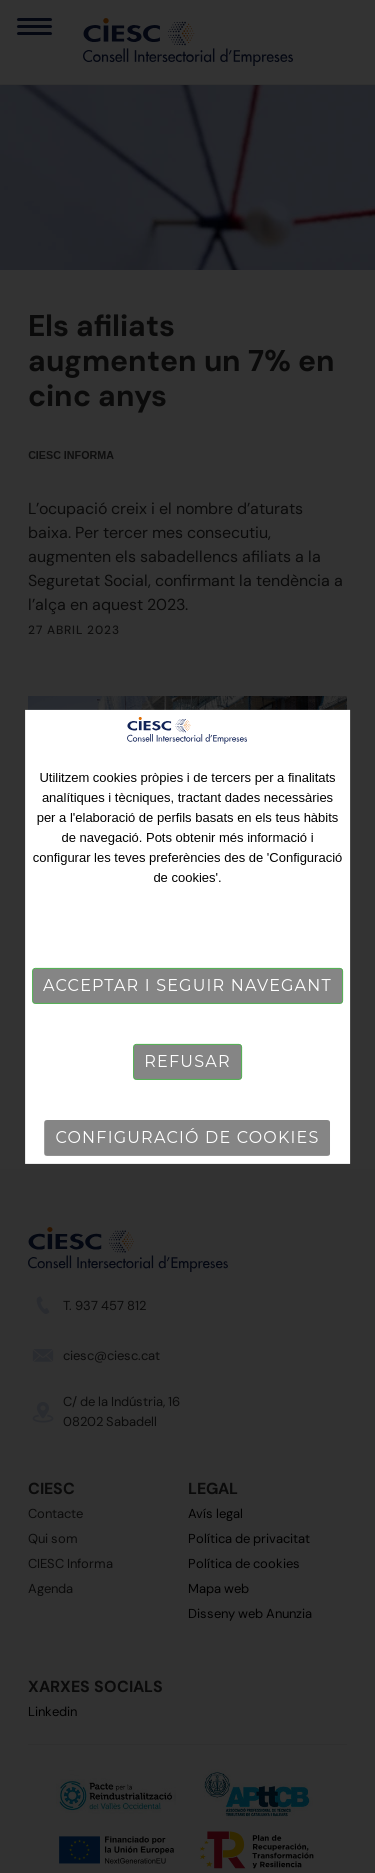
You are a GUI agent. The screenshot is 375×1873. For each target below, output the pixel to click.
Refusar (187, 1061)
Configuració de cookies (188, 1137)
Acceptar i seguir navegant (187, 985)
